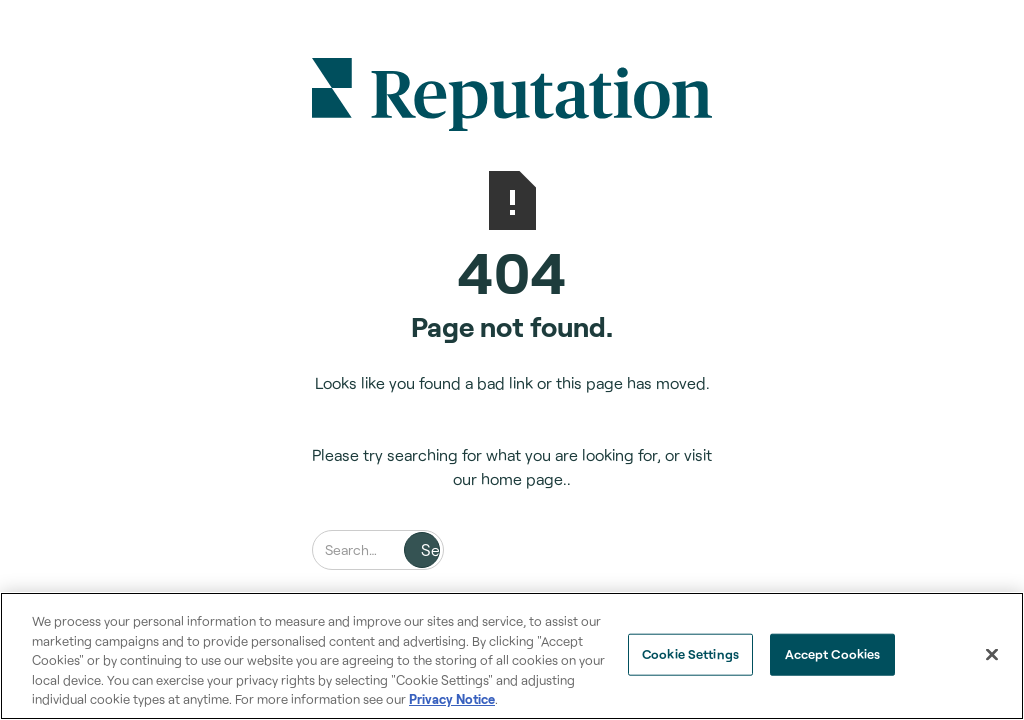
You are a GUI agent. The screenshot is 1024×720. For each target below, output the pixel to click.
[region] (512, 656)
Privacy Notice (452, 699)
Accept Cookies (833, 654)
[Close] (992, 655)
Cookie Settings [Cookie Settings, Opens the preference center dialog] (690, 654)
